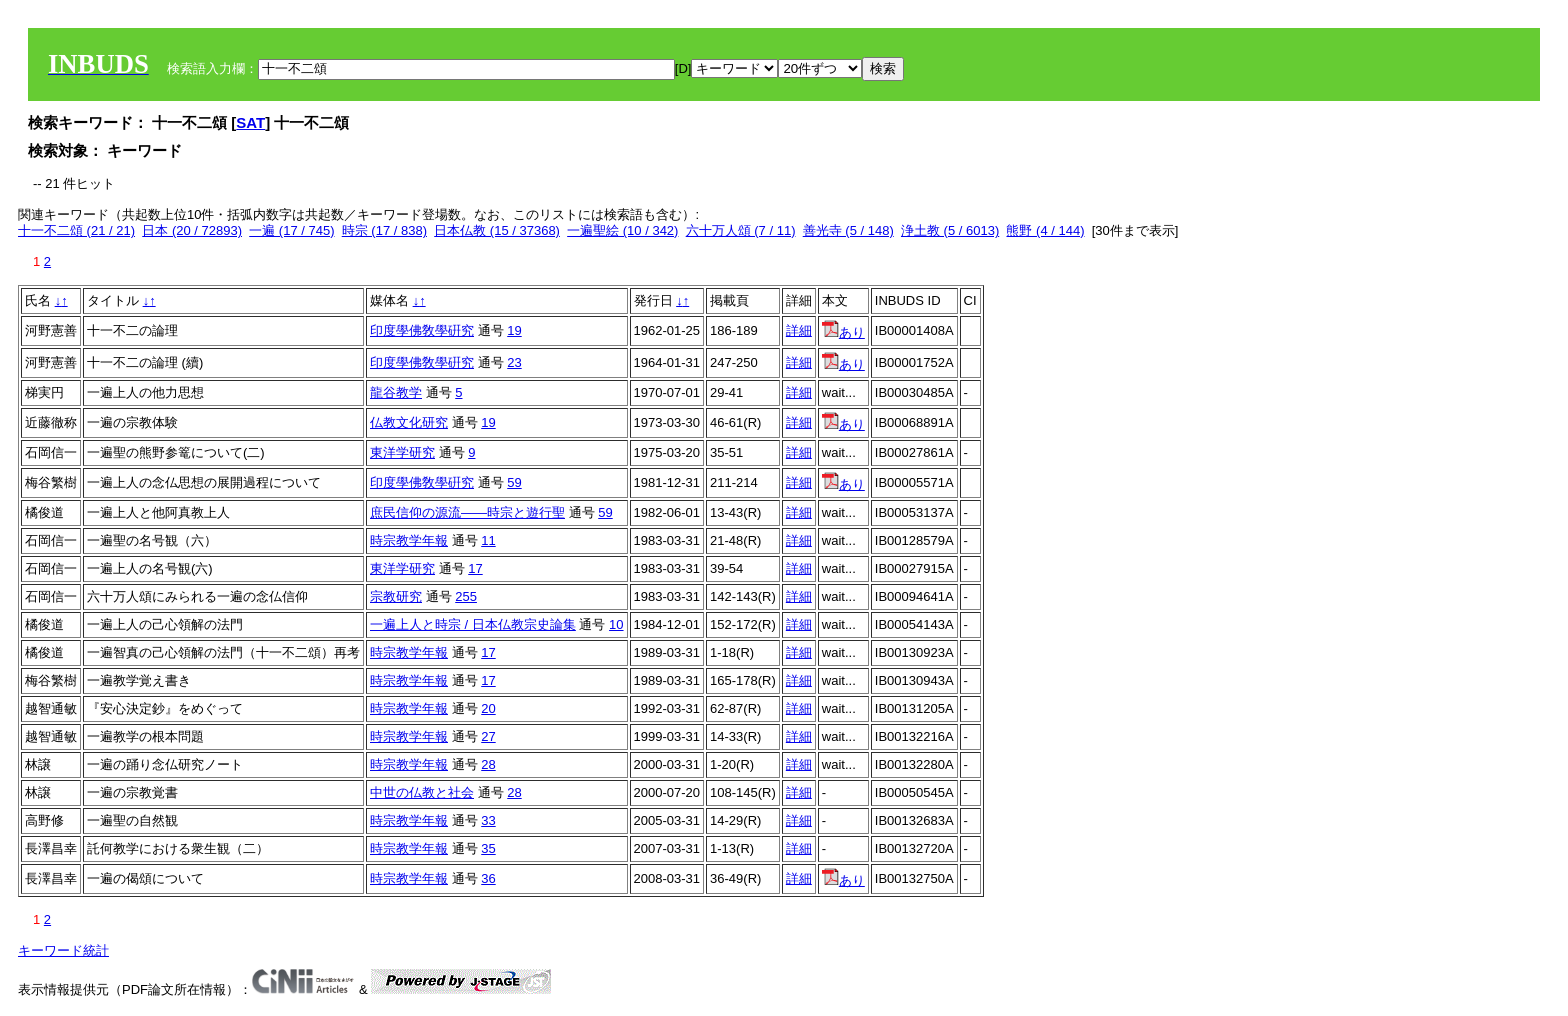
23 (514, 362)
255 (466, 596)
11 (488, 540)
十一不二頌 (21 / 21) (76, 230)
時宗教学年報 (409, 540)
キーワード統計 (63, 950)
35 (488, 848)
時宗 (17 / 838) (384, 230)
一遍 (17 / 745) (291, 230)
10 (616, 624)
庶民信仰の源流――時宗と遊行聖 (467, 512)
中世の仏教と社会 (422, 792)
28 (488, 764)
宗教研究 (396, 596)
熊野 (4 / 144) (1045, 230)
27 (488, 736)
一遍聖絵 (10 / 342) (622, 230)
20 (488, 708)
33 (488, 820)
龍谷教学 (396, 392)
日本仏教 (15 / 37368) (497, 230)
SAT (250, 122)
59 (514, 482)
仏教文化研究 (409, 422)
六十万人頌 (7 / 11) (741, 230)
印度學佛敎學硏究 (422, 330)
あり (843, 332)
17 (475, 568)
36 (488, 878)
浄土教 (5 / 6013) (950, 230)
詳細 (799, 330)
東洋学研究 (402, 452)
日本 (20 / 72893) (192, 230)
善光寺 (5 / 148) (848, 230)
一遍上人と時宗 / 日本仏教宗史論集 (473, 624)
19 (514, 330)
